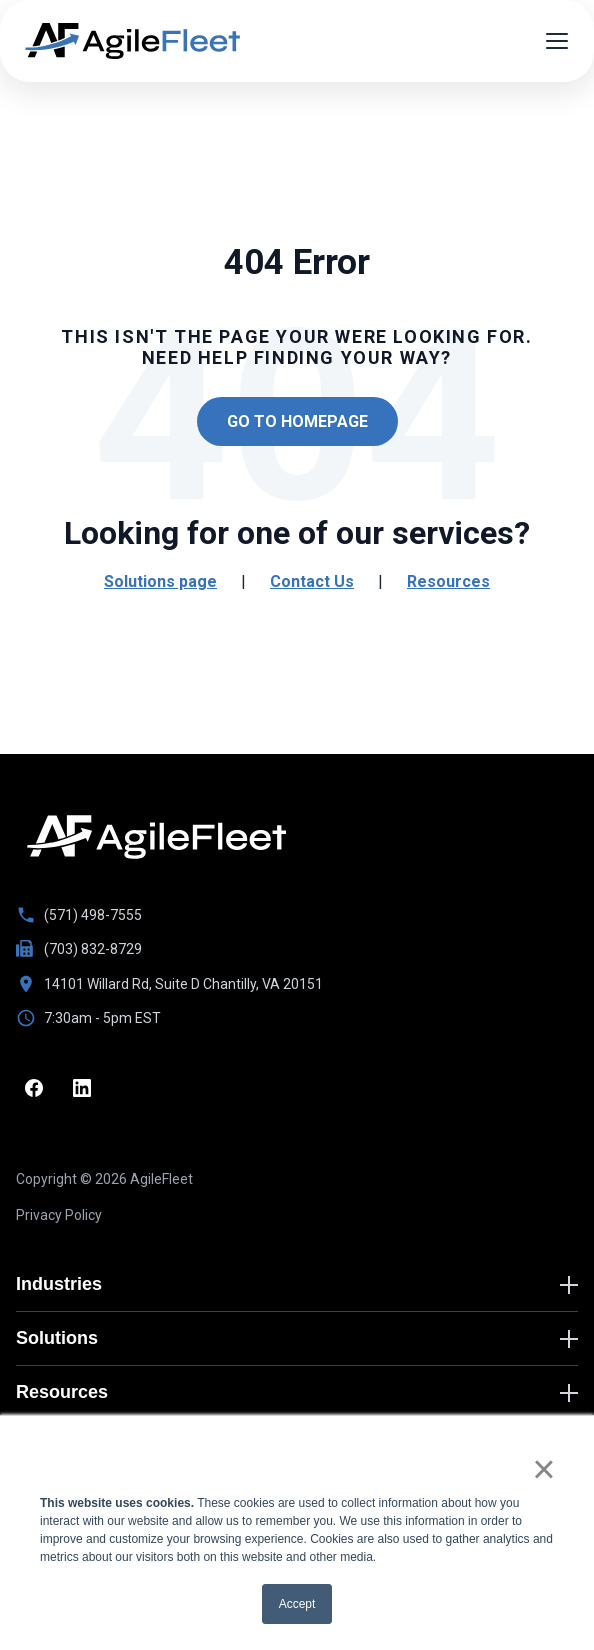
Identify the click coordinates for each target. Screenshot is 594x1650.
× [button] (543, 1469)
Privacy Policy (59, 1215)
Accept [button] (297, 1604)
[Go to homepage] (156, 837)
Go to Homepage (297, 421)
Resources (448, 581)
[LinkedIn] (82, 1088)
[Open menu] (557, 41)
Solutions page (160, 581)
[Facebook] (34, 1088)
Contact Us (312, 581)
